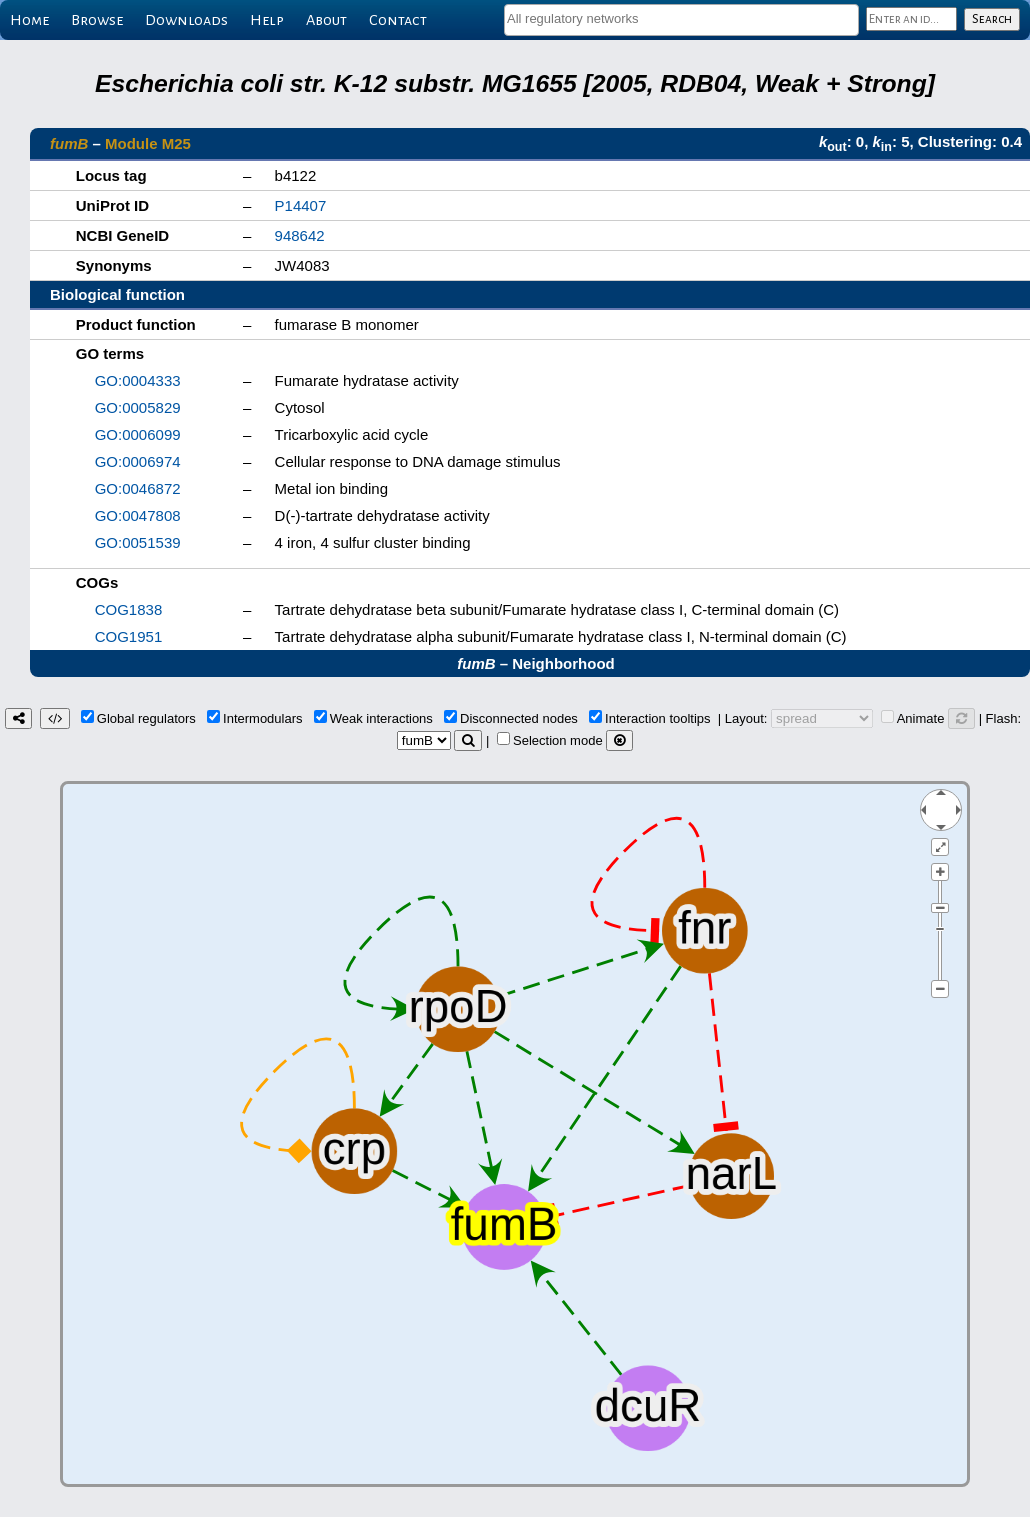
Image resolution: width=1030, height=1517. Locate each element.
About (326, 20)
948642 (300, 235)
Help (267, 20)
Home (29, 20)
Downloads (186, 20)
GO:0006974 (138, 461)
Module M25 (148, 143)
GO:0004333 (138, 380)
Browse (97, 20)
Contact (398, 20)
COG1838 (129, 609)
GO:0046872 (138, 488)
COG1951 (129, 636)
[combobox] (681, 20)
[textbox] (681, 18)
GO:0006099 (138, 434)
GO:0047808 (138, 515)
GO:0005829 (138, 407)
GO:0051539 (138, 542)
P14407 (301, 205)
